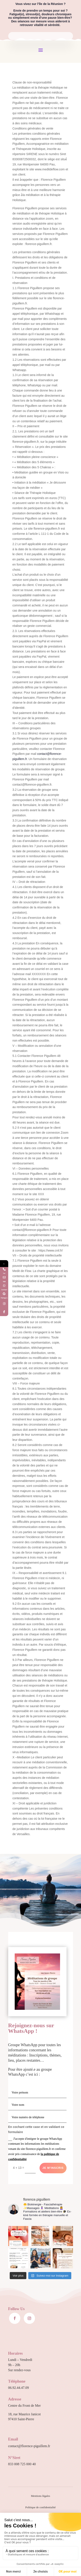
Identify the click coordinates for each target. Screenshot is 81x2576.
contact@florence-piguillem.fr (29, 2446)
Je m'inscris (53, 2167)
